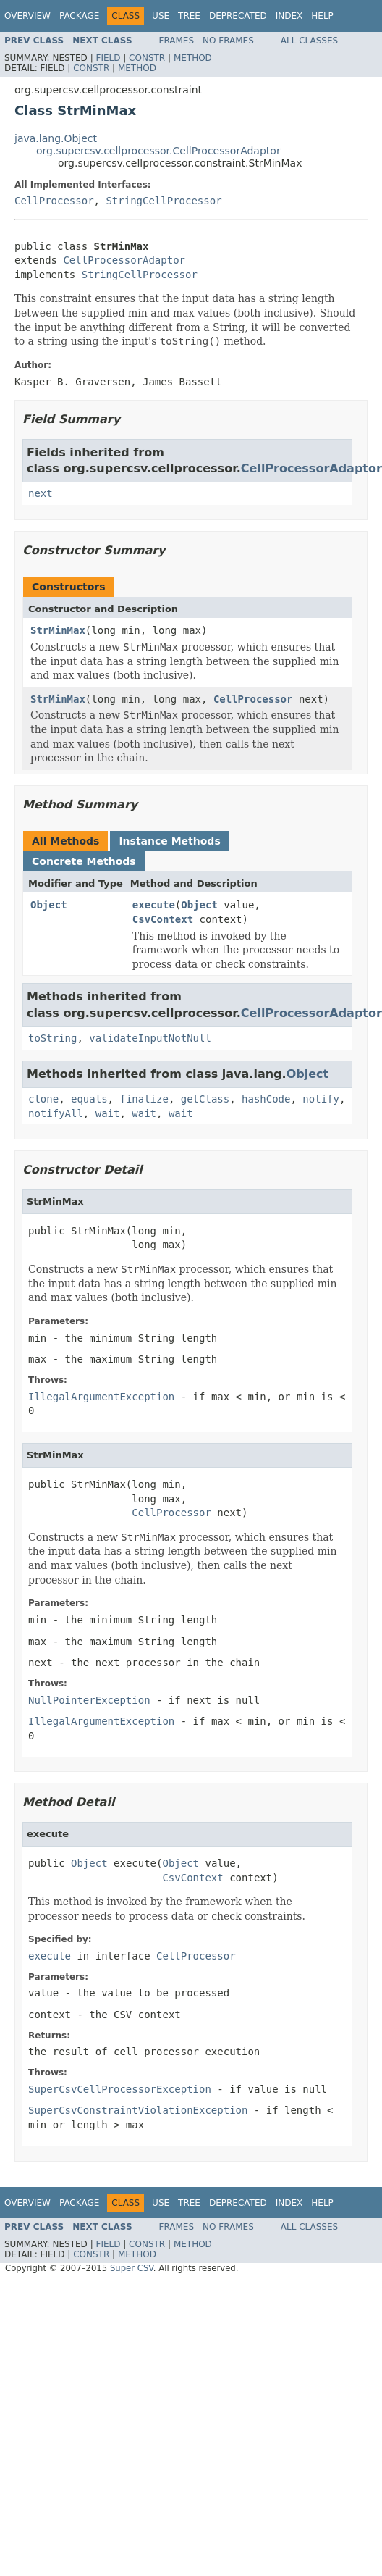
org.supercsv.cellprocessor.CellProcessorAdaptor (158, 150)
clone (43, 1099)
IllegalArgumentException (101, 1396)
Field (108, 58)
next (40, 493)
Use (160, 16)
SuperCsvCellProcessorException (119, 2089)
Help (322, 16)
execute (153, 905)
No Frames (228, 40)
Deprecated (238, 16)
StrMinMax (57, 630)
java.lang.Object (55, 138)
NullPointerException (89, 1700)
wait (108, 1113)
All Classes (309, 40)
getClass (205, 1099)
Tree (189, 16)
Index (289, 16)
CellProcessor (54, 200)
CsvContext (162, 919)
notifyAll (55, 1113)
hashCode (266, 1099)
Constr (147, 58)
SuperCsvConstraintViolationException (137, 2110)
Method (193, 58)
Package (79, 16)
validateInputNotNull (150, 1038)
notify (320, 1099)
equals (89, 1099)
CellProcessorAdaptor (124, 260)
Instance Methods (169, 841)
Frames (177, 40)
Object (48, 905)
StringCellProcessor (163, 200)
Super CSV (131, 2268)
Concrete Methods (84, 861)
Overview (27, 16)
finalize (143, 1099)
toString (52, 1038)
